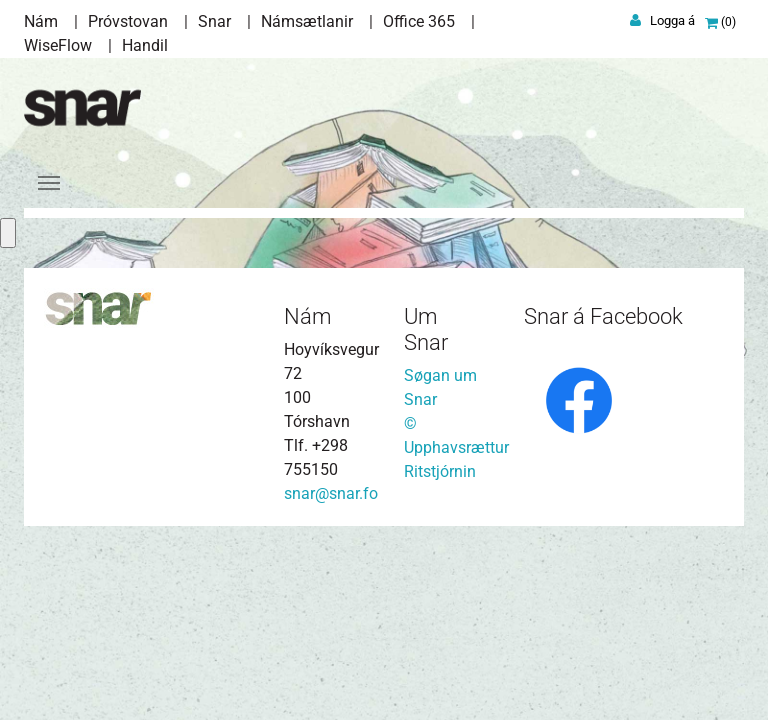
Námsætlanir (307, 21)
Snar (214, 21)
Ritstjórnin (440, 471)
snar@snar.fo (331, 493)
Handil (145, 45)
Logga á (672, 20)
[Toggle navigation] (49, 183)
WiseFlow (58, 45)
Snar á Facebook (603, 316)
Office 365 (419, 21)
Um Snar (426, 329)
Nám (41, 21)
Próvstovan (128, 21)
